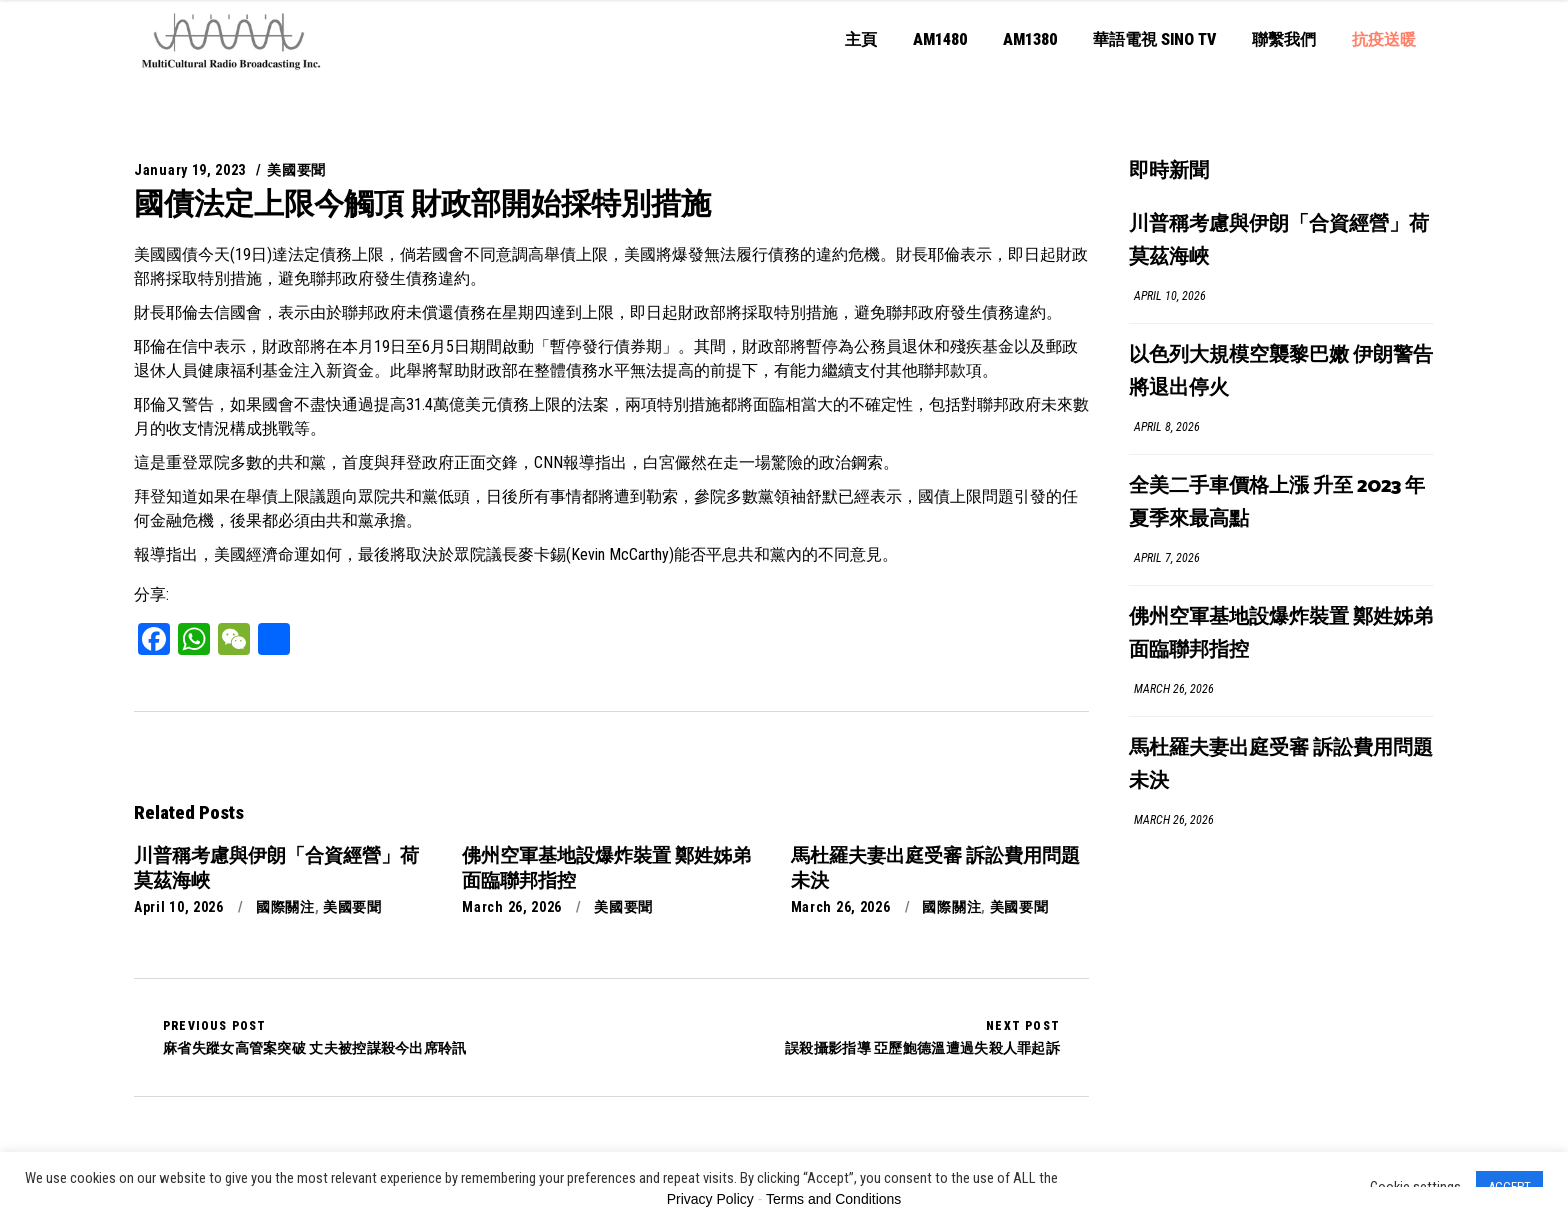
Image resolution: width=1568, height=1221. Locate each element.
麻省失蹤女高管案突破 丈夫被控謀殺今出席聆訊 (315, 1037)
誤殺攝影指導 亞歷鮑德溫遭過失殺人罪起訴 (922, 1037)
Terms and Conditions (833, 1199)
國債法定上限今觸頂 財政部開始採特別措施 (422, 203)
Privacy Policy (710, 1199)
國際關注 (285, 907)
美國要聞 (296, 170)
